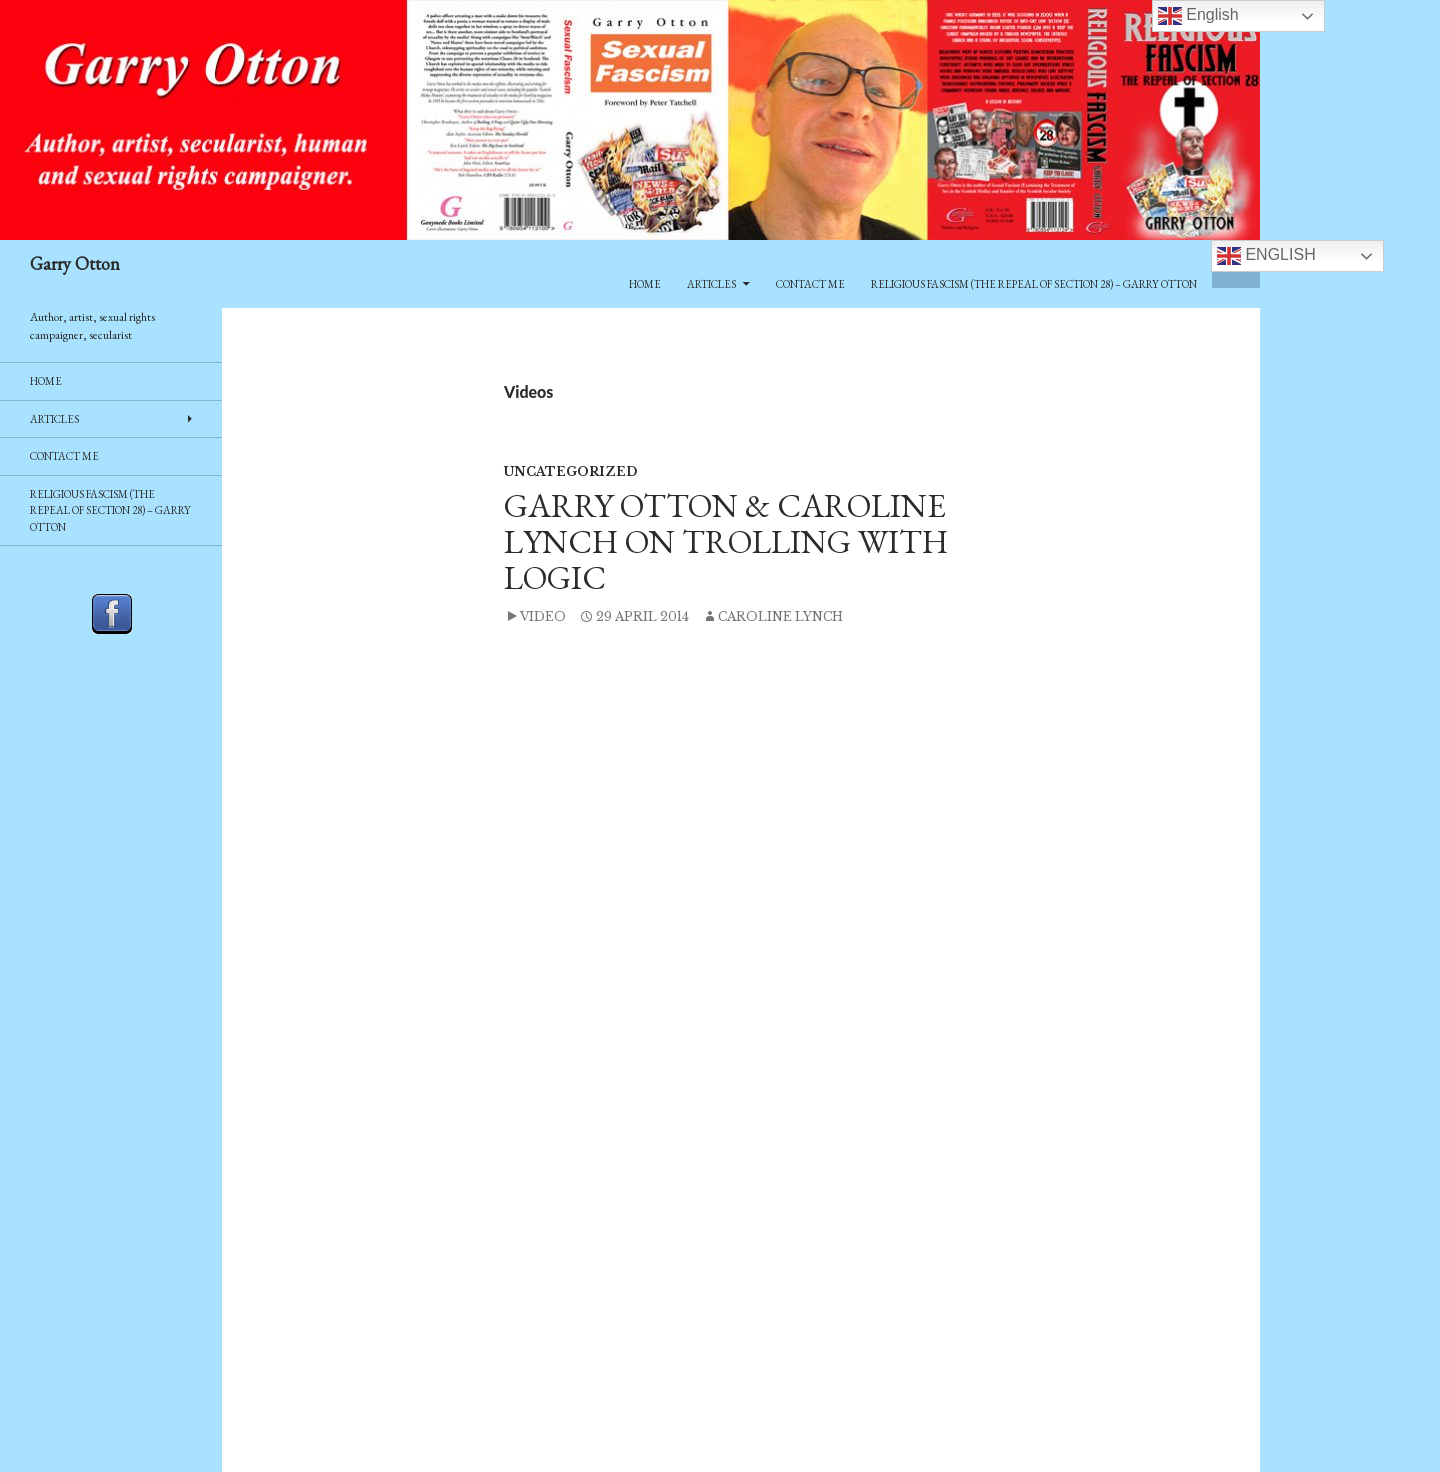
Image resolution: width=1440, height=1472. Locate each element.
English (1266, 256)
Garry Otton (75, 263)
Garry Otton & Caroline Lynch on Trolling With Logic (726, 541)
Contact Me (810, 284)
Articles (711, 284)
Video (543, 616)
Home (645, 284)
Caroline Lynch (780, 616)
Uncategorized (570, 471)
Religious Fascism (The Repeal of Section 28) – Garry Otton (1034, 284)
